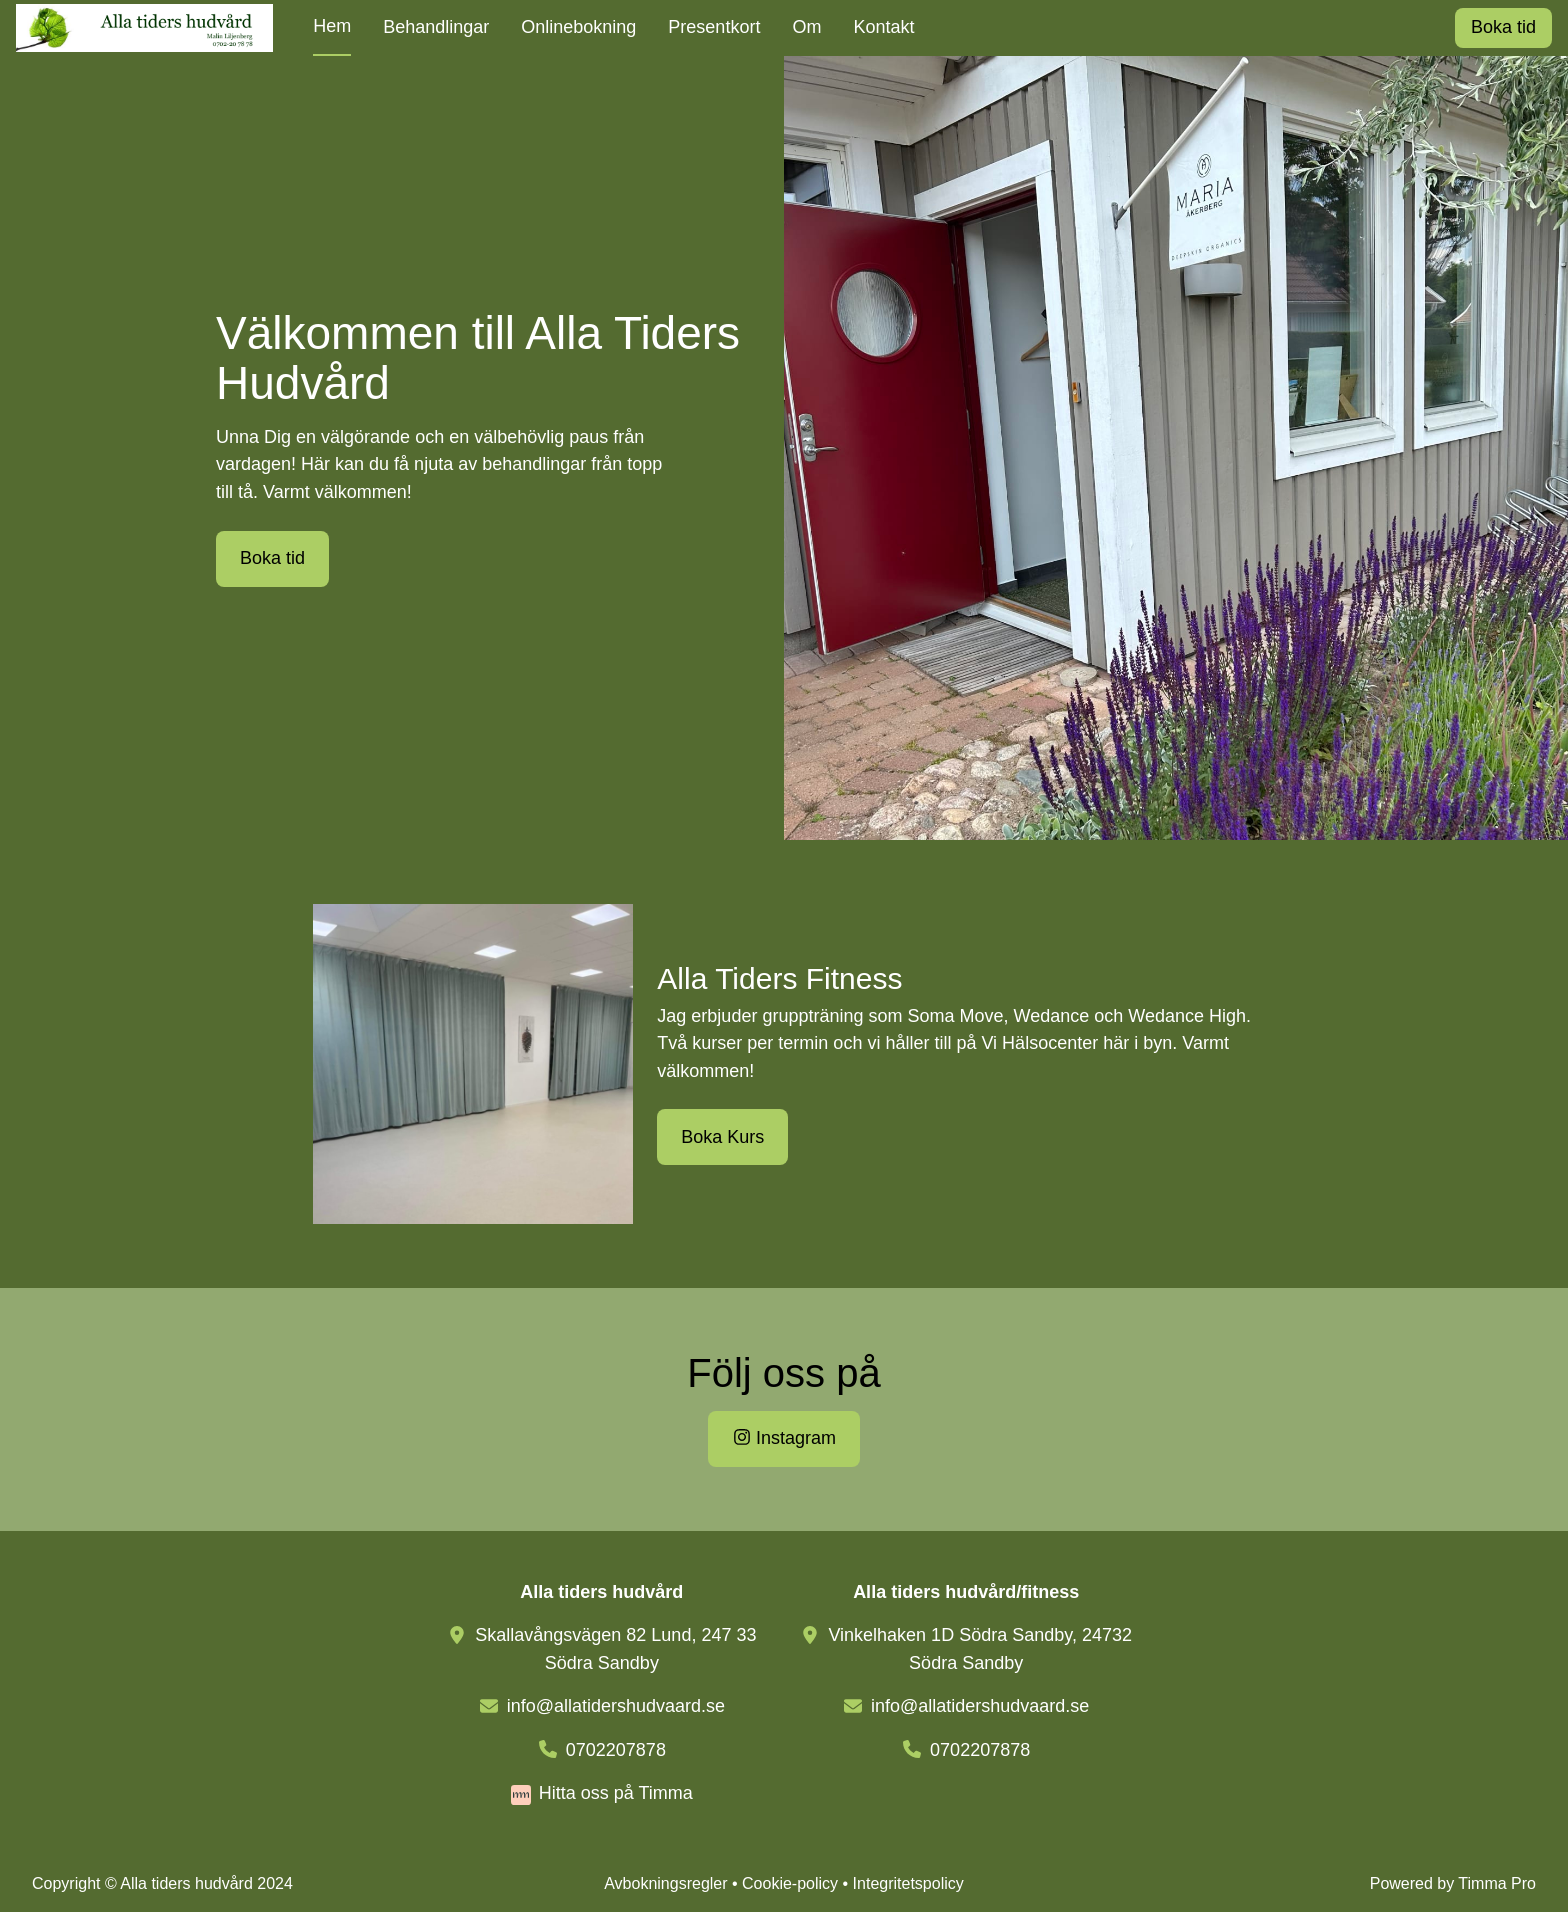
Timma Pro (1497, 1883)
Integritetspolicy (908, 1883)
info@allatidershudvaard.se (616, 1706)
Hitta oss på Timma (616, 1793)
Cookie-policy (790, 1883)
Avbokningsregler (665, 1883)
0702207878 (616, 1750)
